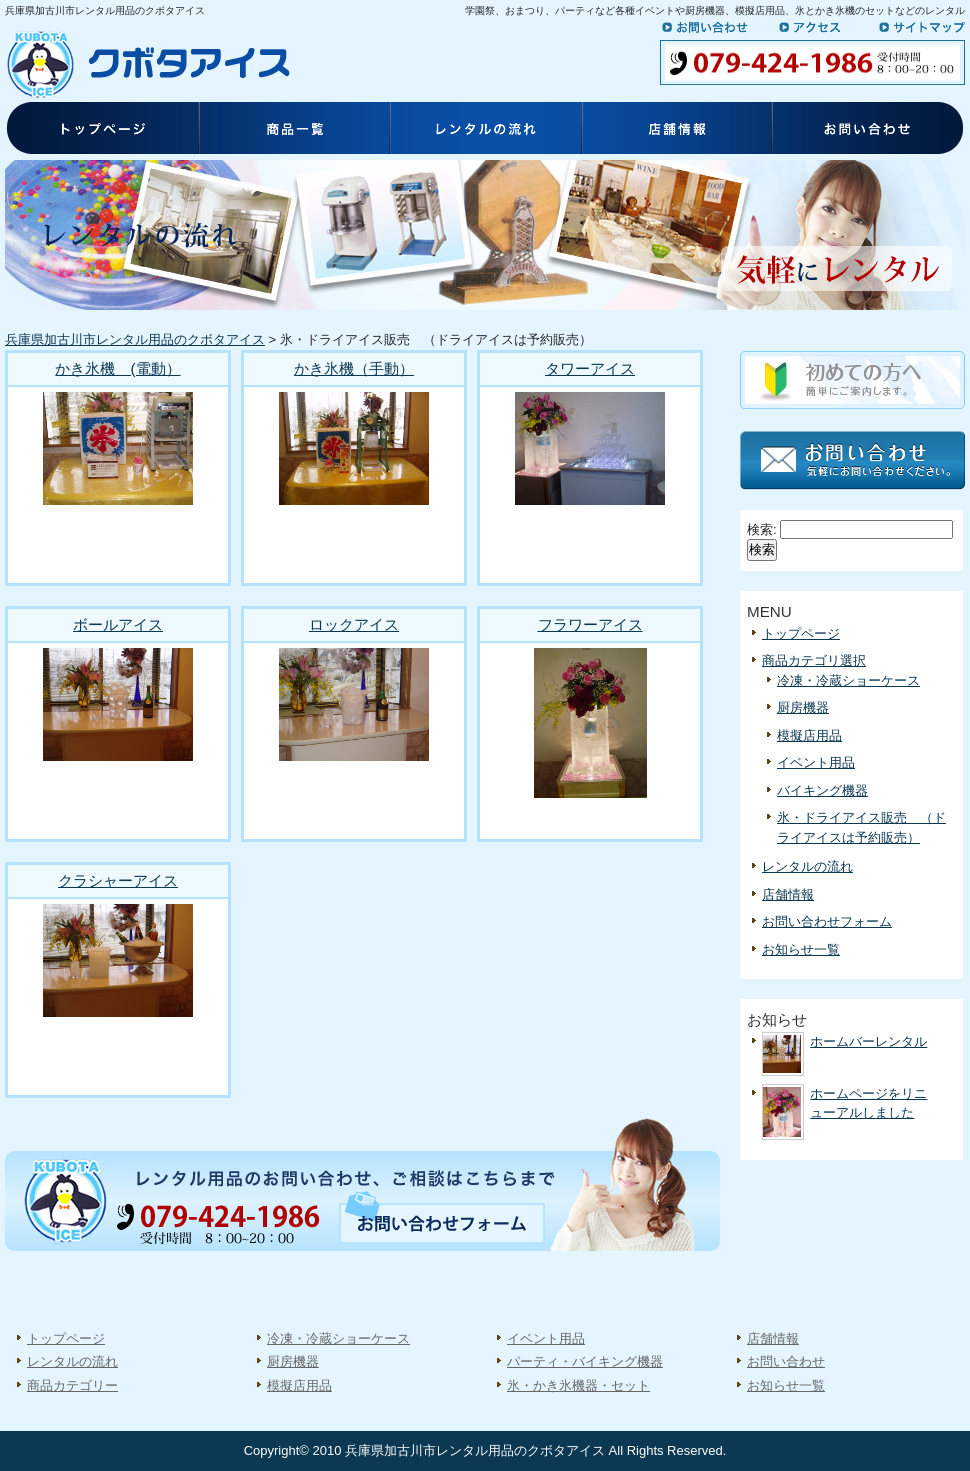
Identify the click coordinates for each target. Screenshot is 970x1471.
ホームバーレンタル (868, 1041)
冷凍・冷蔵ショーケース (848, 680)
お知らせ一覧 (801, 949)
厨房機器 (803, 707)
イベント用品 (816, 762)
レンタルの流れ (485, 130)
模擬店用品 (809, 735)
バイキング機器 (822, 790)
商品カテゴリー (72, 1385)
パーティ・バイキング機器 (585, 1361)
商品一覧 (293, 130)
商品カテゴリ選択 (814, 660)
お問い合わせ (715, 27)
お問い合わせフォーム (827, 921)
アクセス (822, 27)
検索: (762, 529)
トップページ (101, 130)
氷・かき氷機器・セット (578, 1385)
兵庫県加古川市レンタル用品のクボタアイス (135, 339)
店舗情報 (677, 130)
